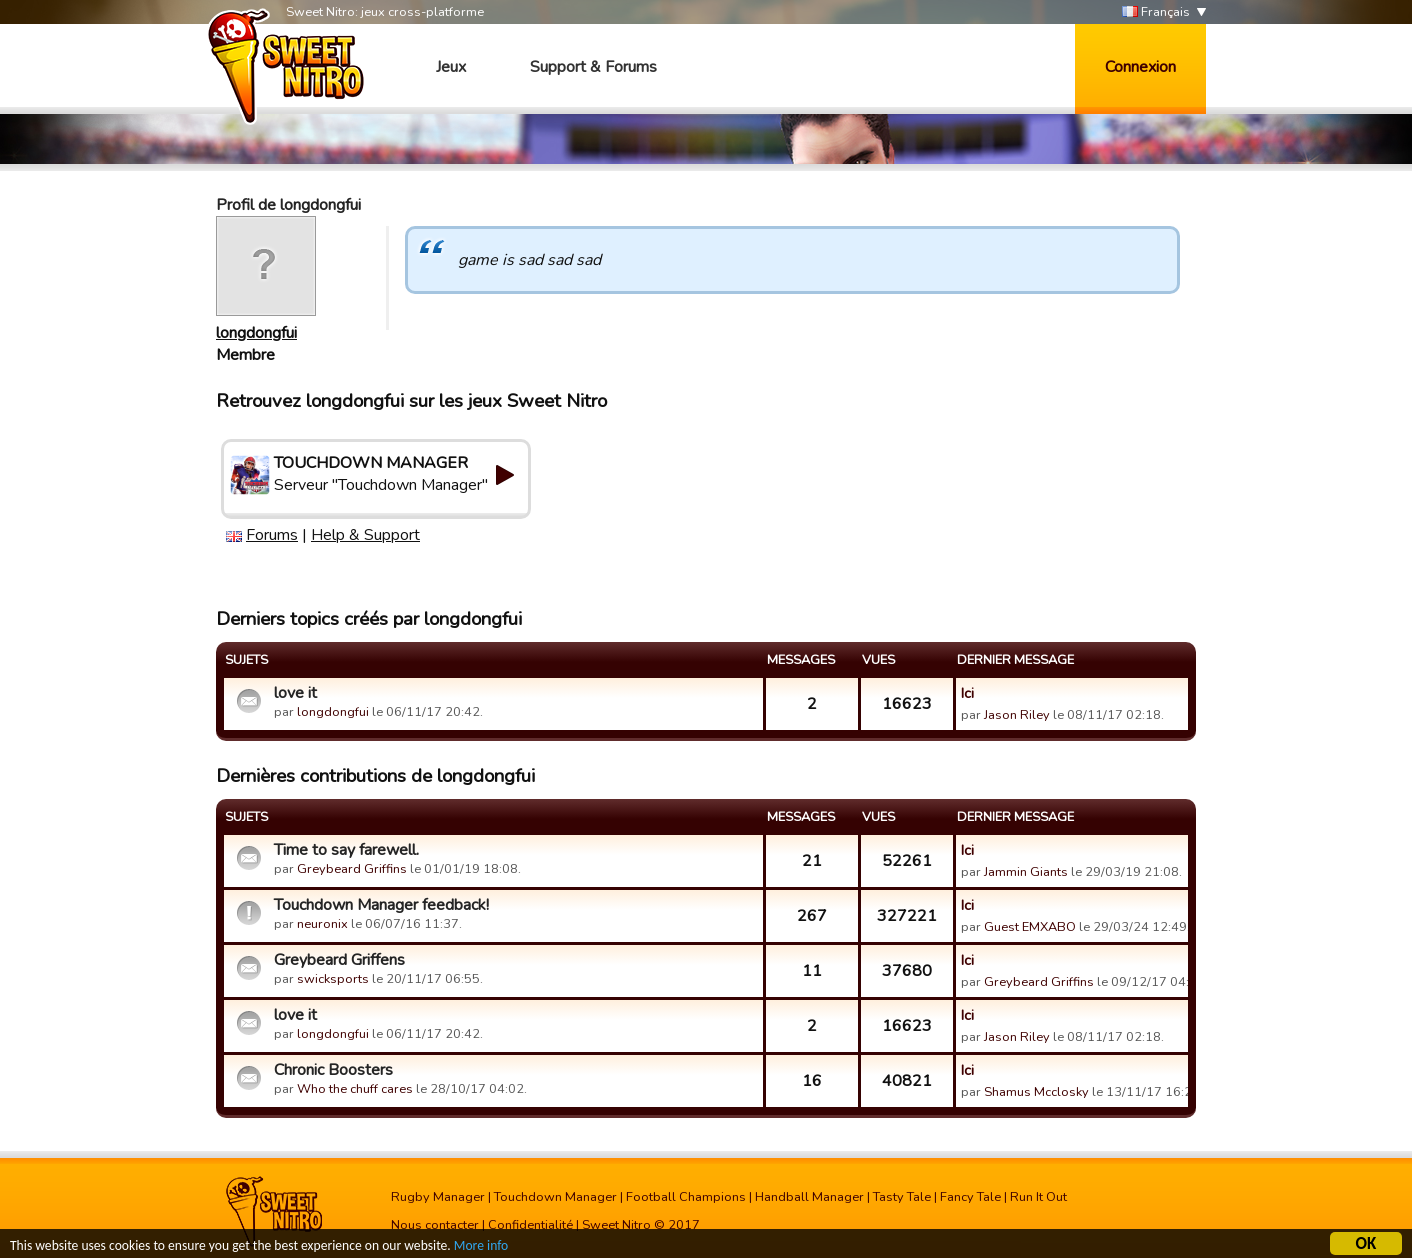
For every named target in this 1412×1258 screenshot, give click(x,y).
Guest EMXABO (1030, 927)
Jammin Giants (1026, 872)
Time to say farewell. (346, 850)
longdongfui (256, 333)
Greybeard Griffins (352, 869)
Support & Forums (593, 67)
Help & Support (365, 535)
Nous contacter (435, 1225)
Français (1156, 12)
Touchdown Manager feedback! (381, 905)
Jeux (451, 67)
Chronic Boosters (333, 1070)
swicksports (333, 979)
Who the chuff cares (355, 1089)
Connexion (1140, 67)
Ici (967, 693)
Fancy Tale (970, 1197)
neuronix (322, 924)
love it (295, 693)
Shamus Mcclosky (1036, 1092)
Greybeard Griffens (339, 960)
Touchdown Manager (555, 1197)
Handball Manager (809, 1197)
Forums (272, 535)
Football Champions (686, 1197)
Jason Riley (1017, 715)
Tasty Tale (902, 1197)
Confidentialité (530, 1225)
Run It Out (1038, 1197)
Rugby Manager (438, 1197)
